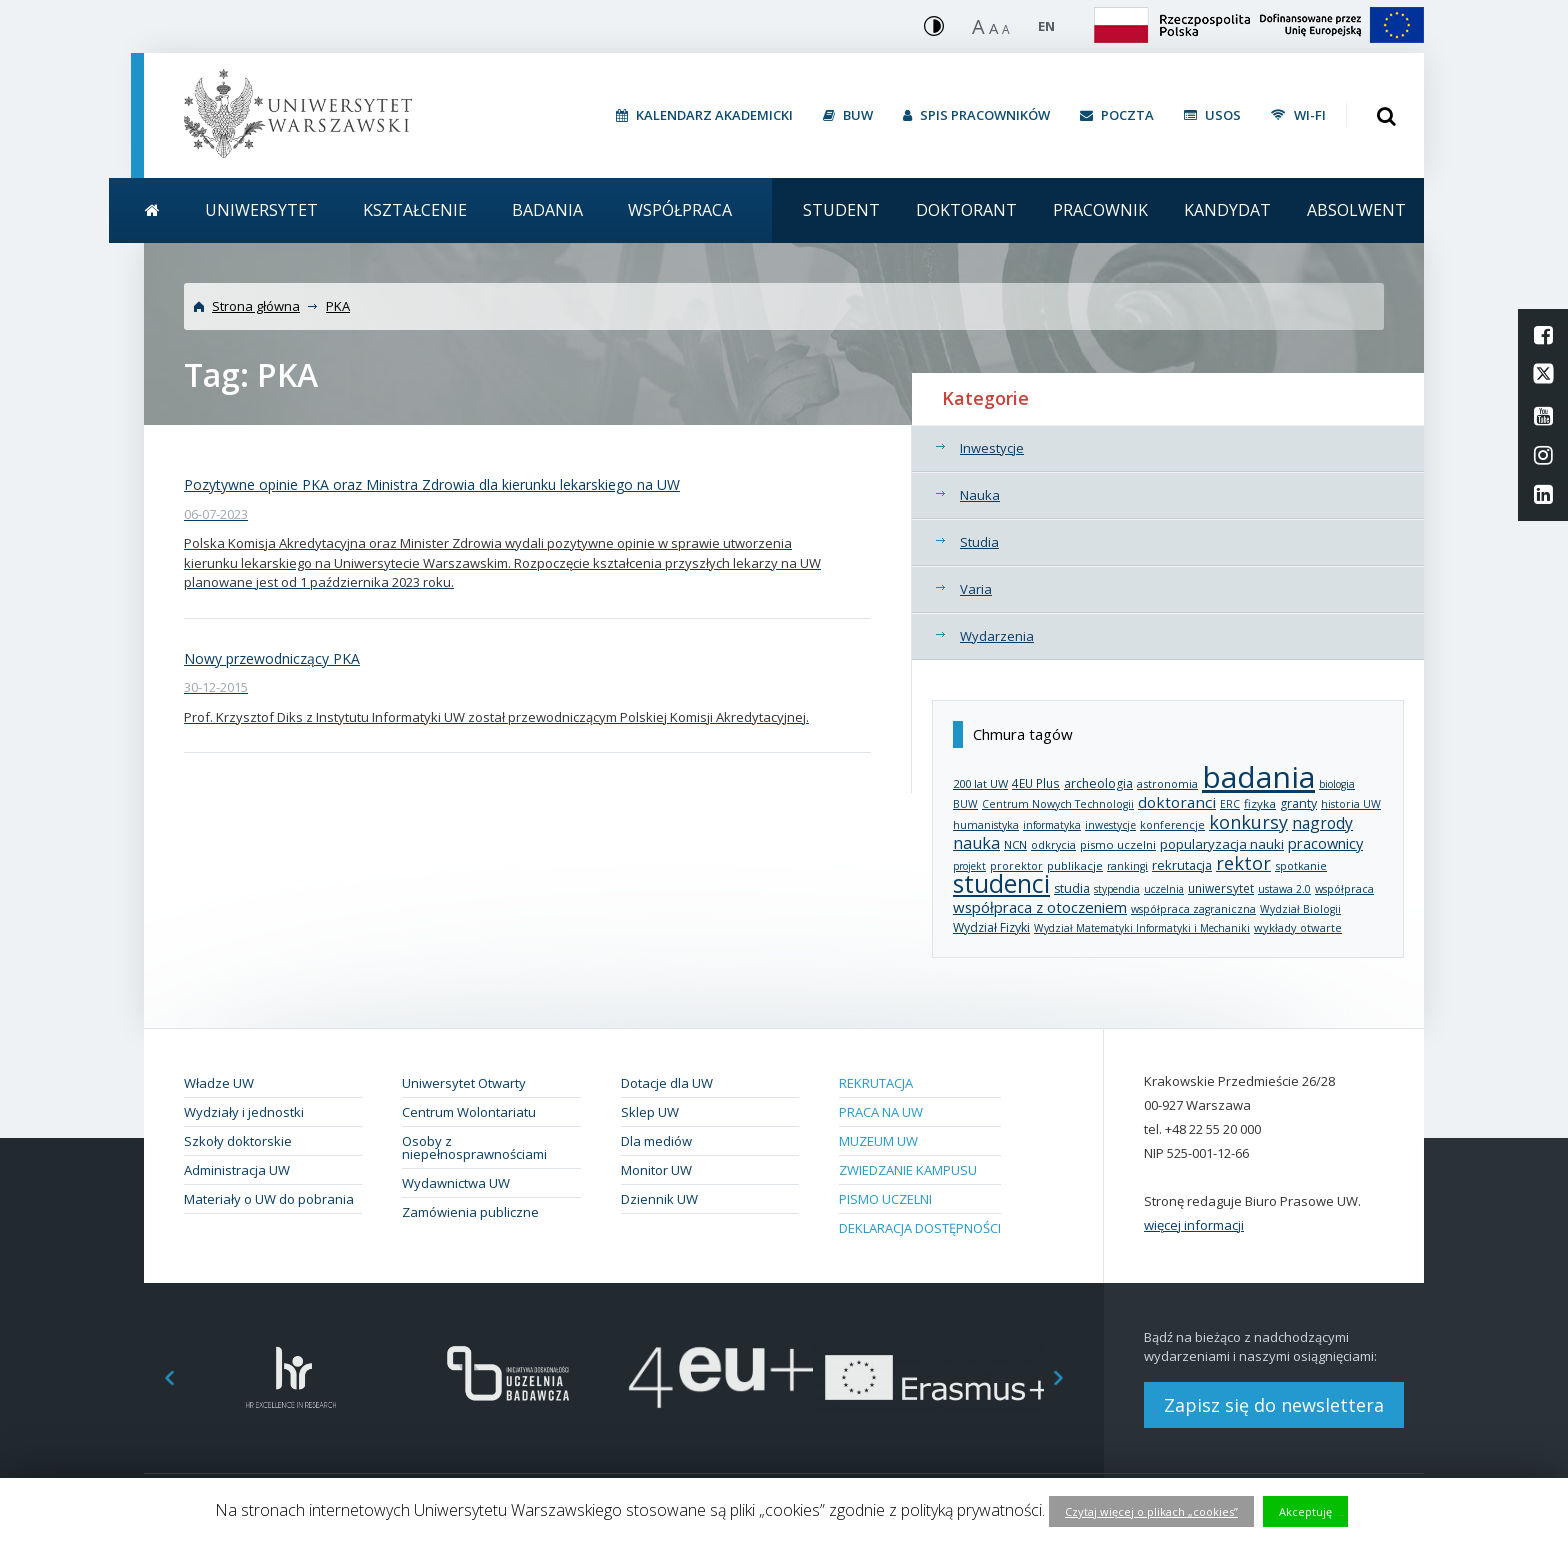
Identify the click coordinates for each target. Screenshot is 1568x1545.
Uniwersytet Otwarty (464, 1083)
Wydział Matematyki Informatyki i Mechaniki (1142, 928)
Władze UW (219, 1083)
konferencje (1172, 825)
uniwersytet (1221, 888)
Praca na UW (881, 1112)
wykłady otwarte (1298, 927)
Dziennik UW (659, 1199)
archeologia (1098, 783)
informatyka (1052, 825)
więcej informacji (1194, 1225)
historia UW (1351, 804)
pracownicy (1325, 843)
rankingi (1127, 866)
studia (1072, 888)
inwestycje (1110, 825)
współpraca (1344, 888)
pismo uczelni (1118, 844)
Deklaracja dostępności (920, 1228)
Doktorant (966, 210)
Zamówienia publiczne (470, 1212)
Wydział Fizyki (991, 927)
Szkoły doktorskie (238, 1141)
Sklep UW (650, 1112)
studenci (1001, 883)
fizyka (1260, 803)
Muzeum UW (878, 1141)
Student (841, 210)
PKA (338, 306)
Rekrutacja (876, 1083)
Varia (976, 589)
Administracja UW (237, 1170)
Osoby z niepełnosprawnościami (474, 1147)
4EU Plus (1036, 783)
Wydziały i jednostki (244, 1112)
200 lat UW (980, 783)
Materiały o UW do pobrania (269, 1199)
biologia (1337, 784)
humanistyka (986, 825)
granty (1298, 803)
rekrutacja (1182, 865)
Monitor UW (656, 1170)
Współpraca (680, 210)
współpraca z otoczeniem (1040, 907)
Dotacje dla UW (667, 1083)
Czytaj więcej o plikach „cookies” (1151, 1511)
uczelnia (1164, 889)
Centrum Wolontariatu (469, 1112)
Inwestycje (992, 448)
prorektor (1016, 866)
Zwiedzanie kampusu (908, 1170)
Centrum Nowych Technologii (1058, 804)
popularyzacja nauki (1222, 844)
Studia (979, 542)
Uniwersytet (261, 210)
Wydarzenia (997, 636)
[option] (291, 1377)
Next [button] (1069, 1377)
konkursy (1248, 822)
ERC (1230, 804)
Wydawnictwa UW (456, 1183)
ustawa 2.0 (1284, 889)
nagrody (1322, 823)
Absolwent (1356, 210)
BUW (965, 804)
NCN (1015, 844)
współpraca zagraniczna (1193, 909)
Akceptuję (1305, 1511)
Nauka (980, 495)
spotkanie (1301, 865)
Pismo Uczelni (885, 1199)
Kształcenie (415, 210)
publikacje (1075, 865)
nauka (976, 843)
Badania (547, 210)
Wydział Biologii (1300, 909)
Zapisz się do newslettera (1274, 1405)
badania (1258, 776)
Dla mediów (656, 1141)
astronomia (1167, 783)
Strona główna (256, 306)
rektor (1243, 863)
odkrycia (1053, 845)
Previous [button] (159, 1377)
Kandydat (1227, 210)
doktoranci (1177, 802)
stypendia (1117, 889)
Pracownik (1100, 210)
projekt (969, 866)
